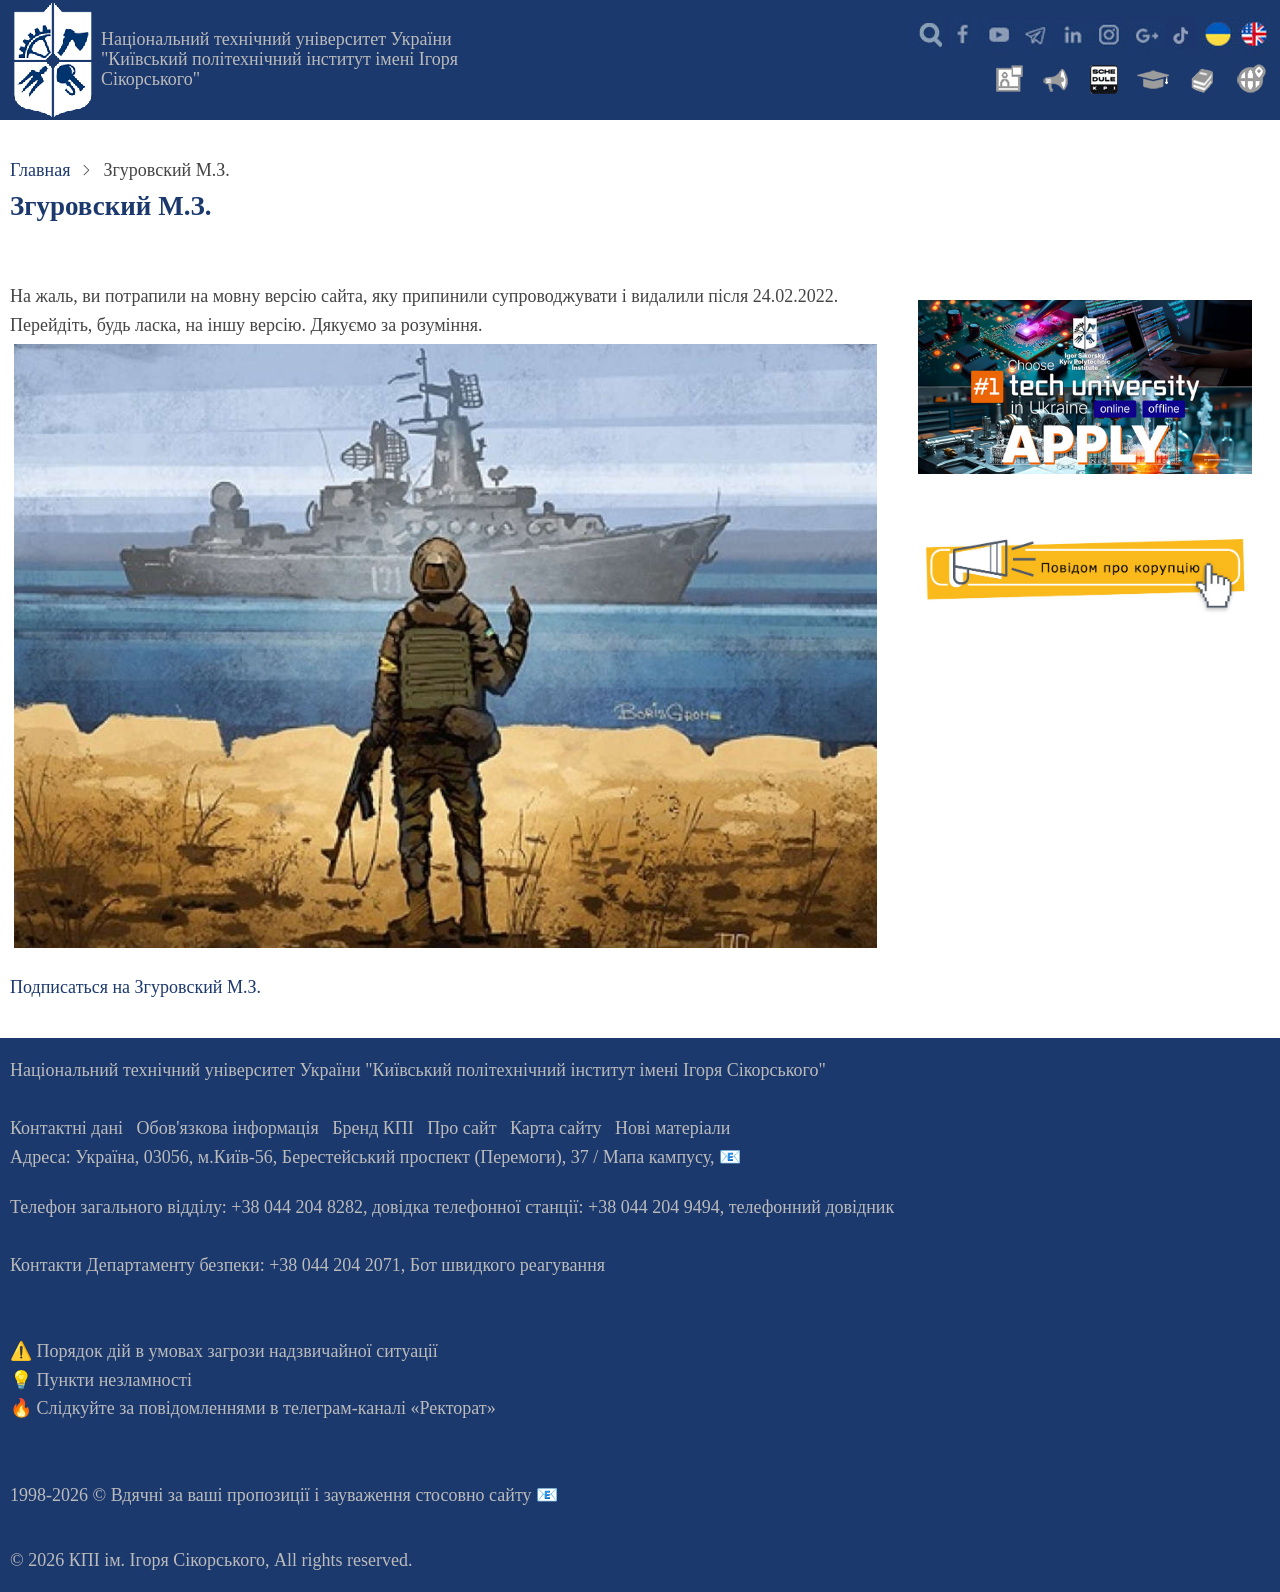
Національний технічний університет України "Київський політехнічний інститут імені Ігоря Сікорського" (279, 59)
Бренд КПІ (373, 1128)
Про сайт (461, 1128)
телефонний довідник (812, 1207)
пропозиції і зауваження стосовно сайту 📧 (392, 1495)
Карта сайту (556, 1128)
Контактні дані (66, 1128)
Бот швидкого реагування (507, 1265)
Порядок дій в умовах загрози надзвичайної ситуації (237, 1351)
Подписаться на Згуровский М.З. (135, 987)
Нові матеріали (672, 1128)
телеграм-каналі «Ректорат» (389, 1408)
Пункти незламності (114, 1380)
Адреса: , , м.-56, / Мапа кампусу (360, 1157)
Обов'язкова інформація (228, 1128)
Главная (40, 170)
